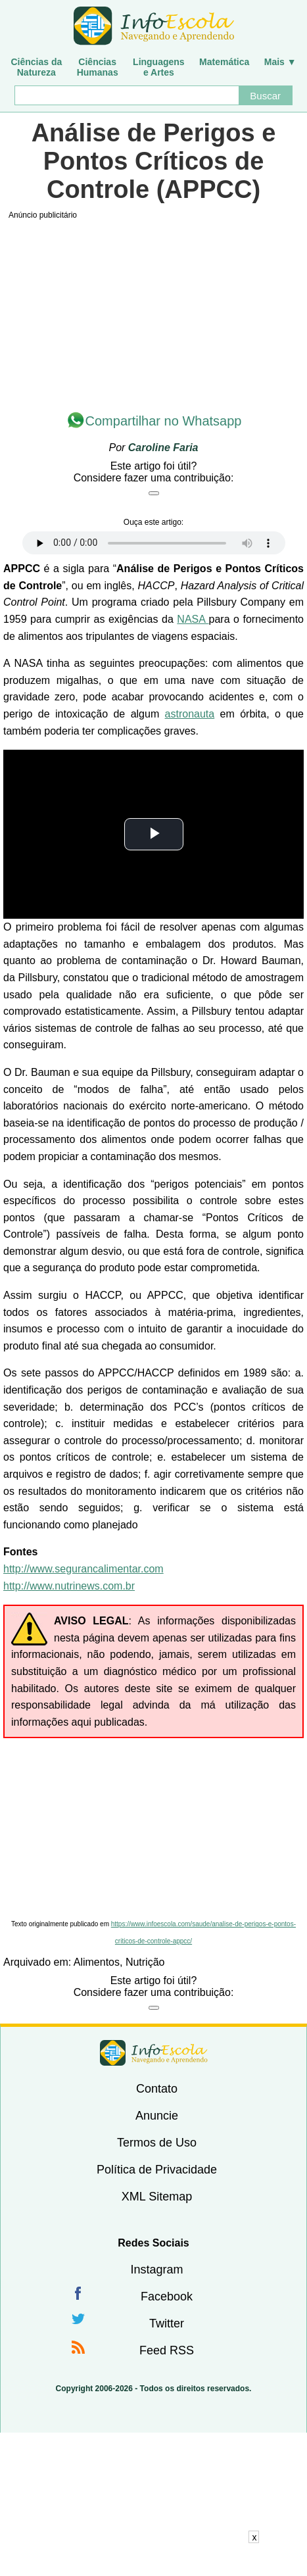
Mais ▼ (280, 62)
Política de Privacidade (157, 2169)
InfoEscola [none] (154, 2053)
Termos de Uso (157, 2142)
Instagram (156, 2269)
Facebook (167, 2296)
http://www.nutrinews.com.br (69, 1586)
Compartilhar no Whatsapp (163, 421)
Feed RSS (166, 2350)
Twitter (166, 2323)
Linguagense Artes (159, 67)
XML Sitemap (157, 2196)
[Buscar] (126, 95)
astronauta (190, 713)
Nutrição (145, 1962)
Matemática (224, 62)
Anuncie (156, 2115)
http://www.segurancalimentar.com (83, 1568)
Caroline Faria (163, 447)
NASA (192, 619)
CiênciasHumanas (97, 67)
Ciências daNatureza (36, 67)
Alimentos (97, 1962)
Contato (156, 2088)
